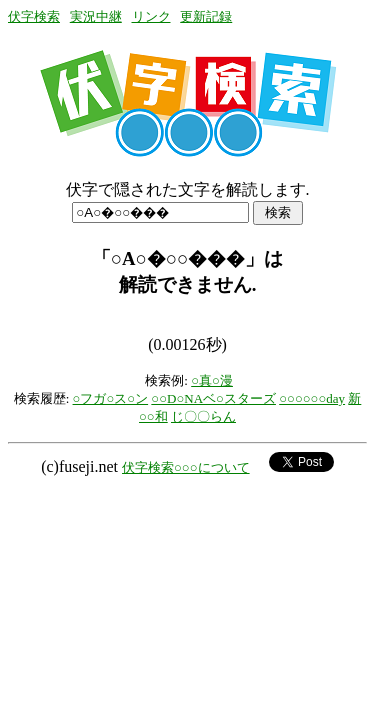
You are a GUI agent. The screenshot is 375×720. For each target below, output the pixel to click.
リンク (151, 16)
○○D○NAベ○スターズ (213, 398)
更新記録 (206, 16)
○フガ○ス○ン (111, 398)
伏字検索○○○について (186, 467)
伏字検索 (34, 16)
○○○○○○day (312, 398)
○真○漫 (212, 380)
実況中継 (96, 16)
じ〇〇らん (203, 416)
